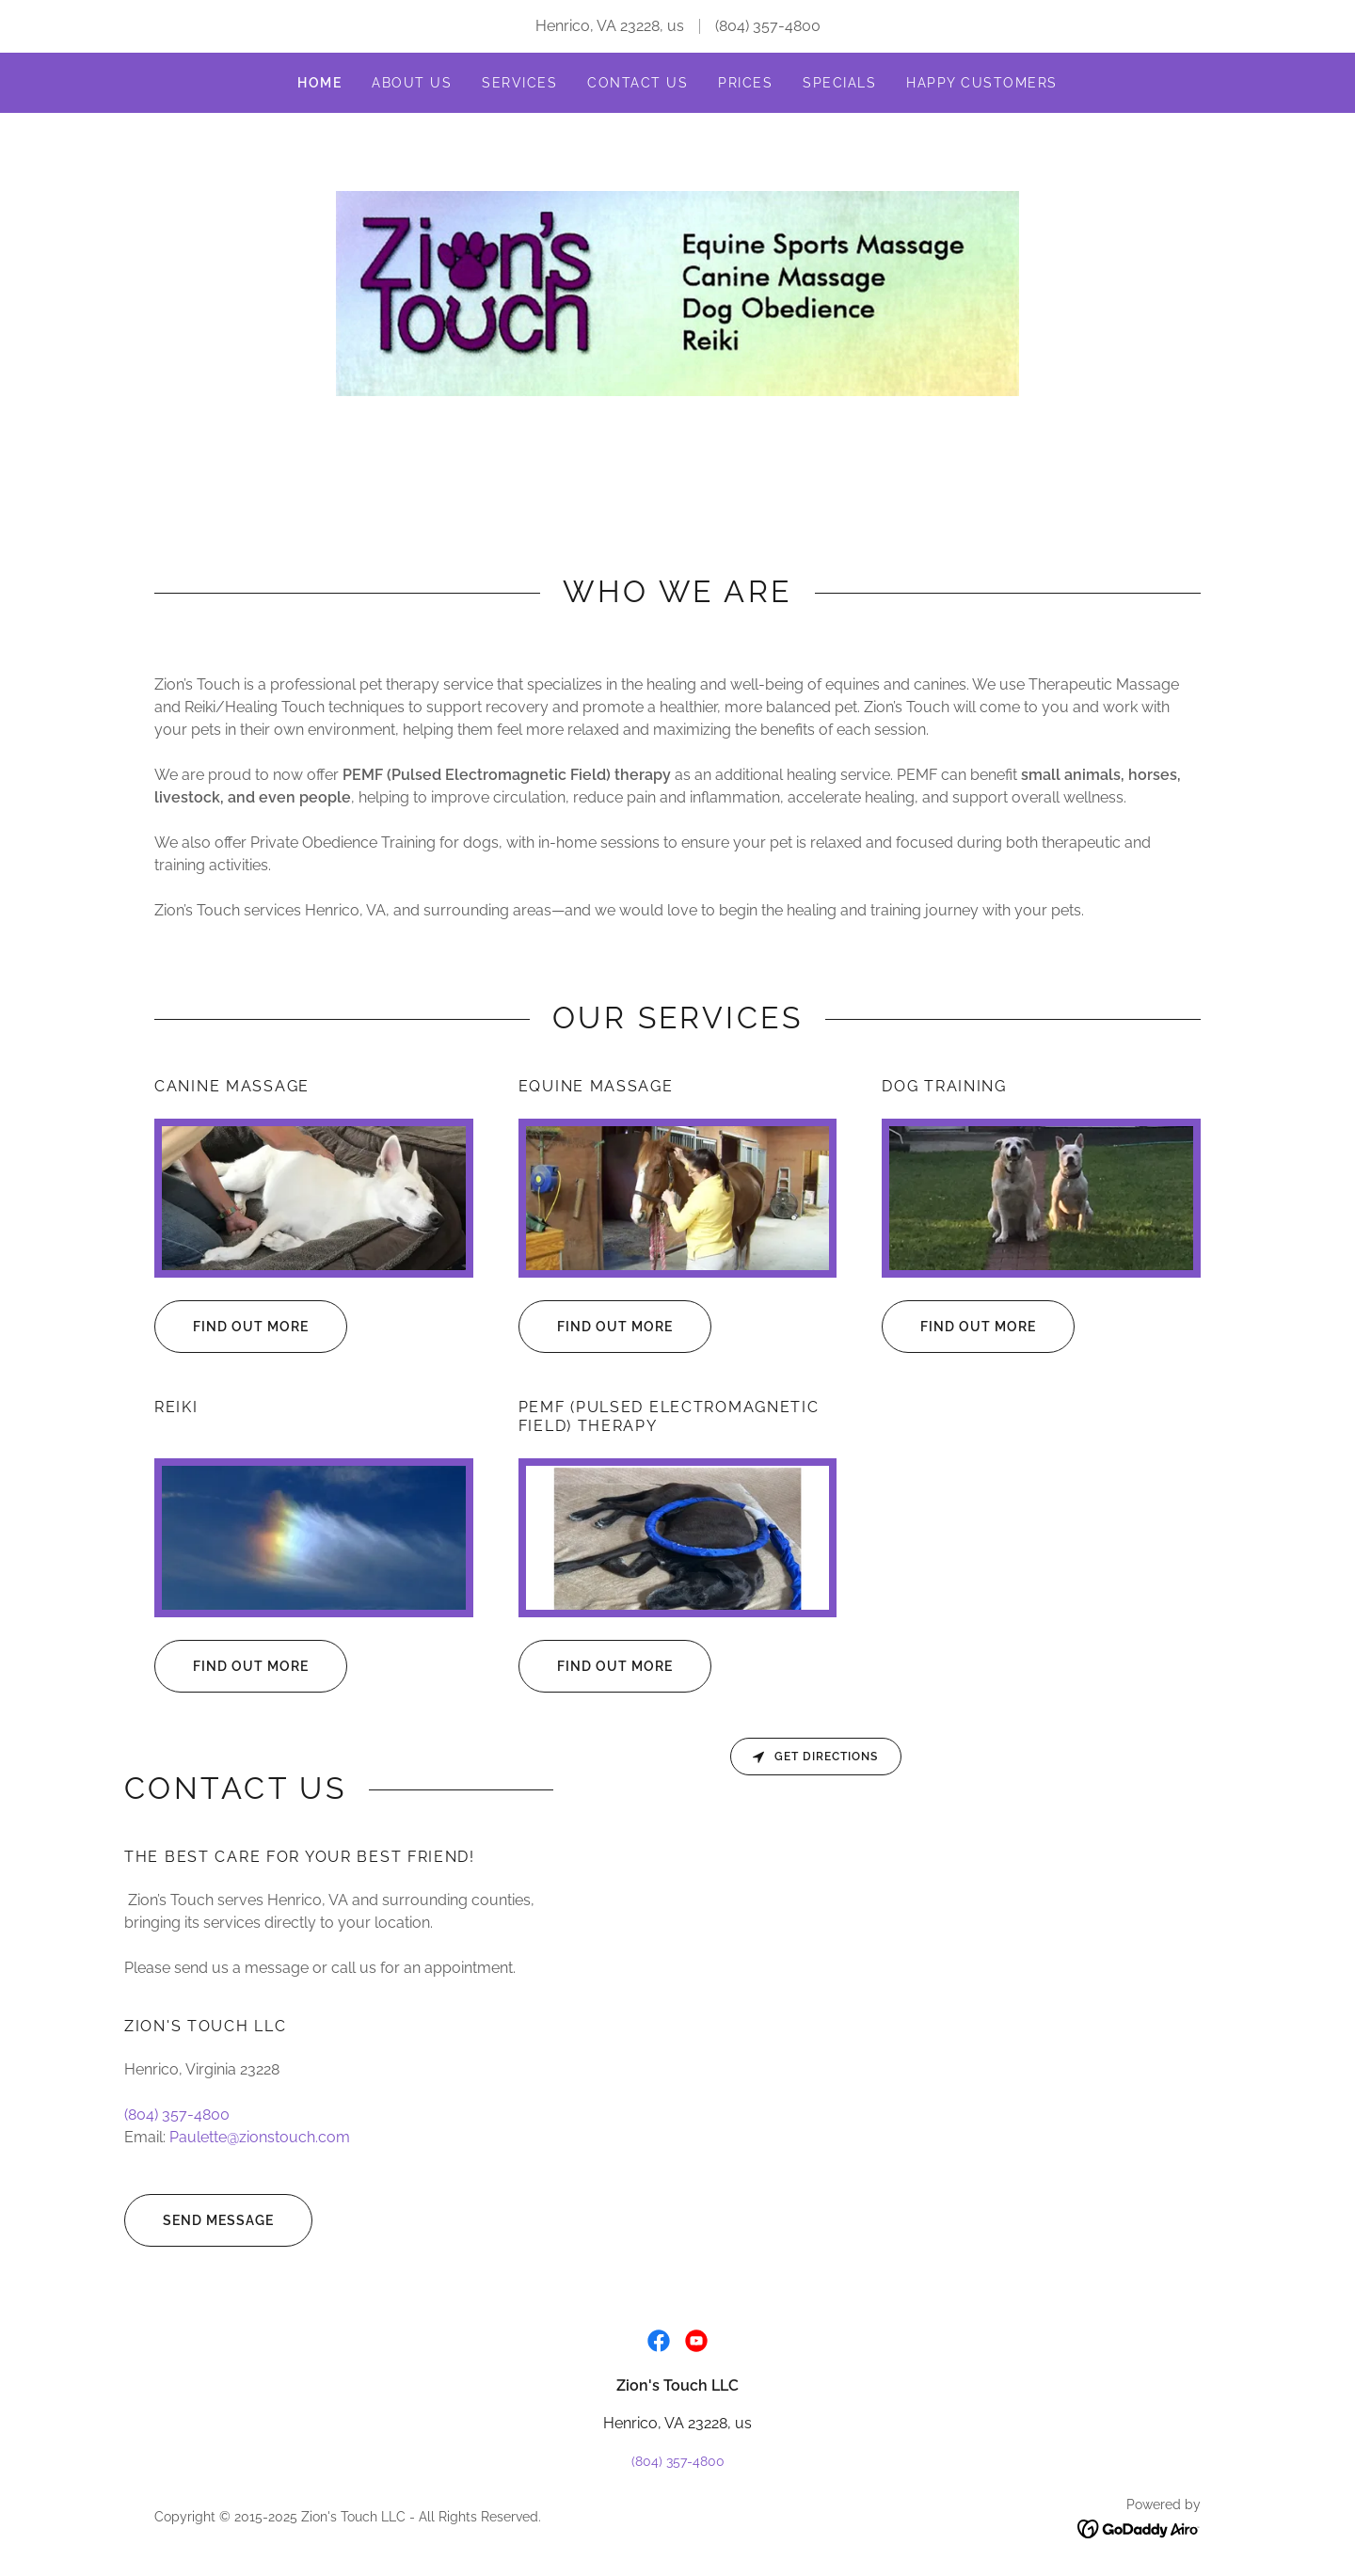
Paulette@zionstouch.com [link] (259, 2137)
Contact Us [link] (637, 82)
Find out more (231, 1326)
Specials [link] (839, 82)
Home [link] (319, 82)
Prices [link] (745, 82)
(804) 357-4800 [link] (768, 26)
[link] (677, 292)
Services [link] (519, 82)
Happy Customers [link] (981, 82)
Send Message (199, 2220)
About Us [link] (412, 82)
